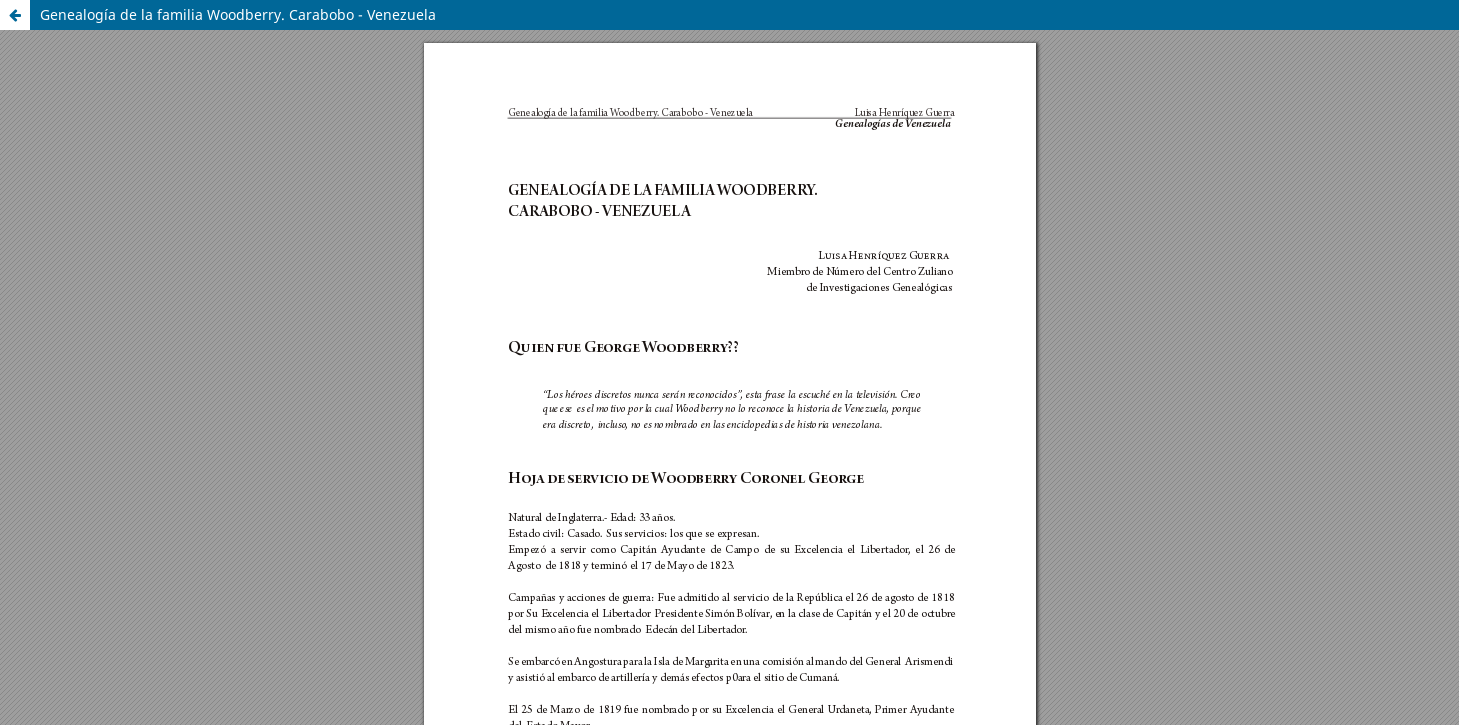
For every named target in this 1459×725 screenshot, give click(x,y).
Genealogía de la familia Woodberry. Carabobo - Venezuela (238, 14)
